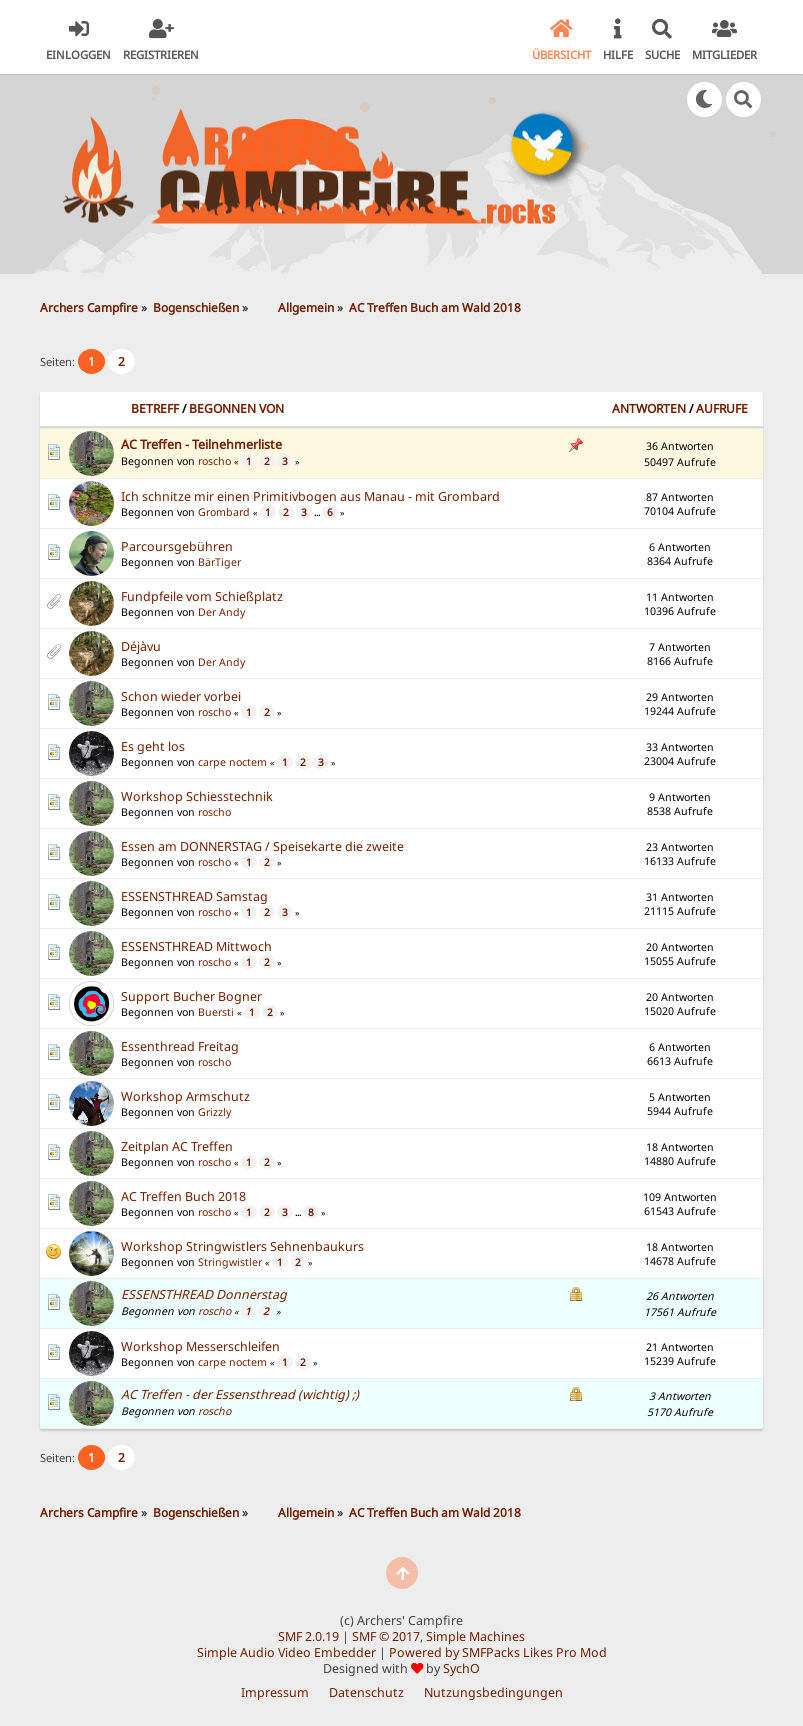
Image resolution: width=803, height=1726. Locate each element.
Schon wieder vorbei (181, 696)
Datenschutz (366, 1692)
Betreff (155, 408)
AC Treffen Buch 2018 (183, 1196)
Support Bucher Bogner (191, 996)
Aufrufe (722, 408)
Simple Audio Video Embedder (286, 1652)
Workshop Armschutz (185, 1096)
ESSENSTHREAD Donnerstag (204, 1294)
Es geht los (153, 746)
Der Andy (221, 612)
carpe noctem (232, 762)
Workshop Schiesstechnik (197, 796)
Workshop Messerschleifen (200, 1346)
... (318, 513)
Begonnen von (236, 408)
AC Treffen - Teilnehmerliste (201, 444)
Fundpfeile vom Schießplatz (202, 596)
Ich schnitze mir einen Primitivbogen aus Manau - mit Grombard (310, 496)
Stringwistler (230, 1262)
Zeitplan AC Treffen (177, 1146)
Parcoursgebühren (177, 546)
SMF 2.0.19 (308, 1636)
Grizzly (214, 1112)
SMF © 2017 (386, 1636)
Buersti (216, 1012)
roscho (214, 461)
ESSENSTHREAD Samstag (194, 896)
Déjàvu (141, 646)
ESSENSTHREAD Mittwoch (196, 946)
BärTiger (219, 562)
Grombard (224, 512)
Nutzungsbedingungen (493, 1692)
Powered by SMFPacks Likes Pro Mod (498, 1652)
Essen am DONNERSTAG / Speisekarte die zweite (262, 846)
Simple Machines (475, 1636)
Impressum (275, 1692)
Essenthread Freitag (180, 1046)
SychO (461, 1668)
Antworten (649, 408)
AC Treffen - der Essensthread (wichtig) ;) (240, 1394)
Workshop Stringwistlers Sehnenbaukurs (242, 1246)
